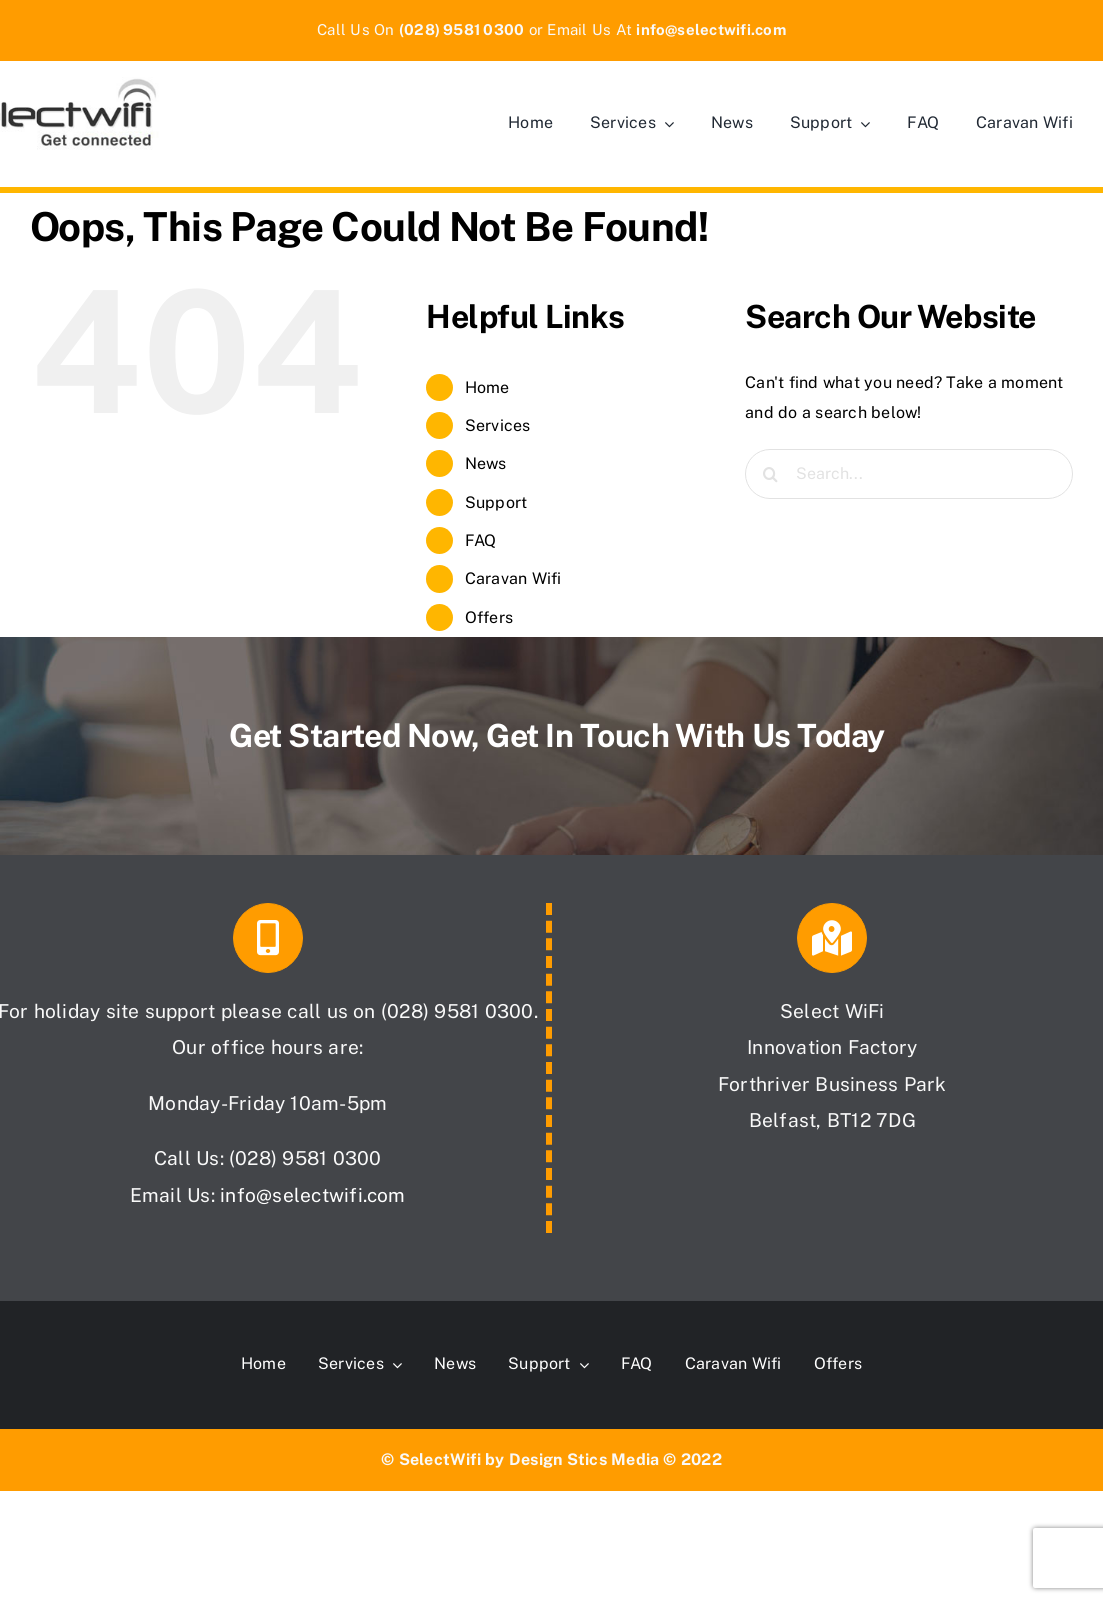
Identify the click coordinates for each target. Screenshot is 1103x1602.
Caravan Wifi (513, 578)
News (486, 463)
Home (487, 387)
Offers (489, 617)
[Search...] (909, 474)
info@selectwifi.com (313, 1195)
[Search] (770, 474)
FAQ (481, 540)
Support (496, 502)
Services (498, 425)
